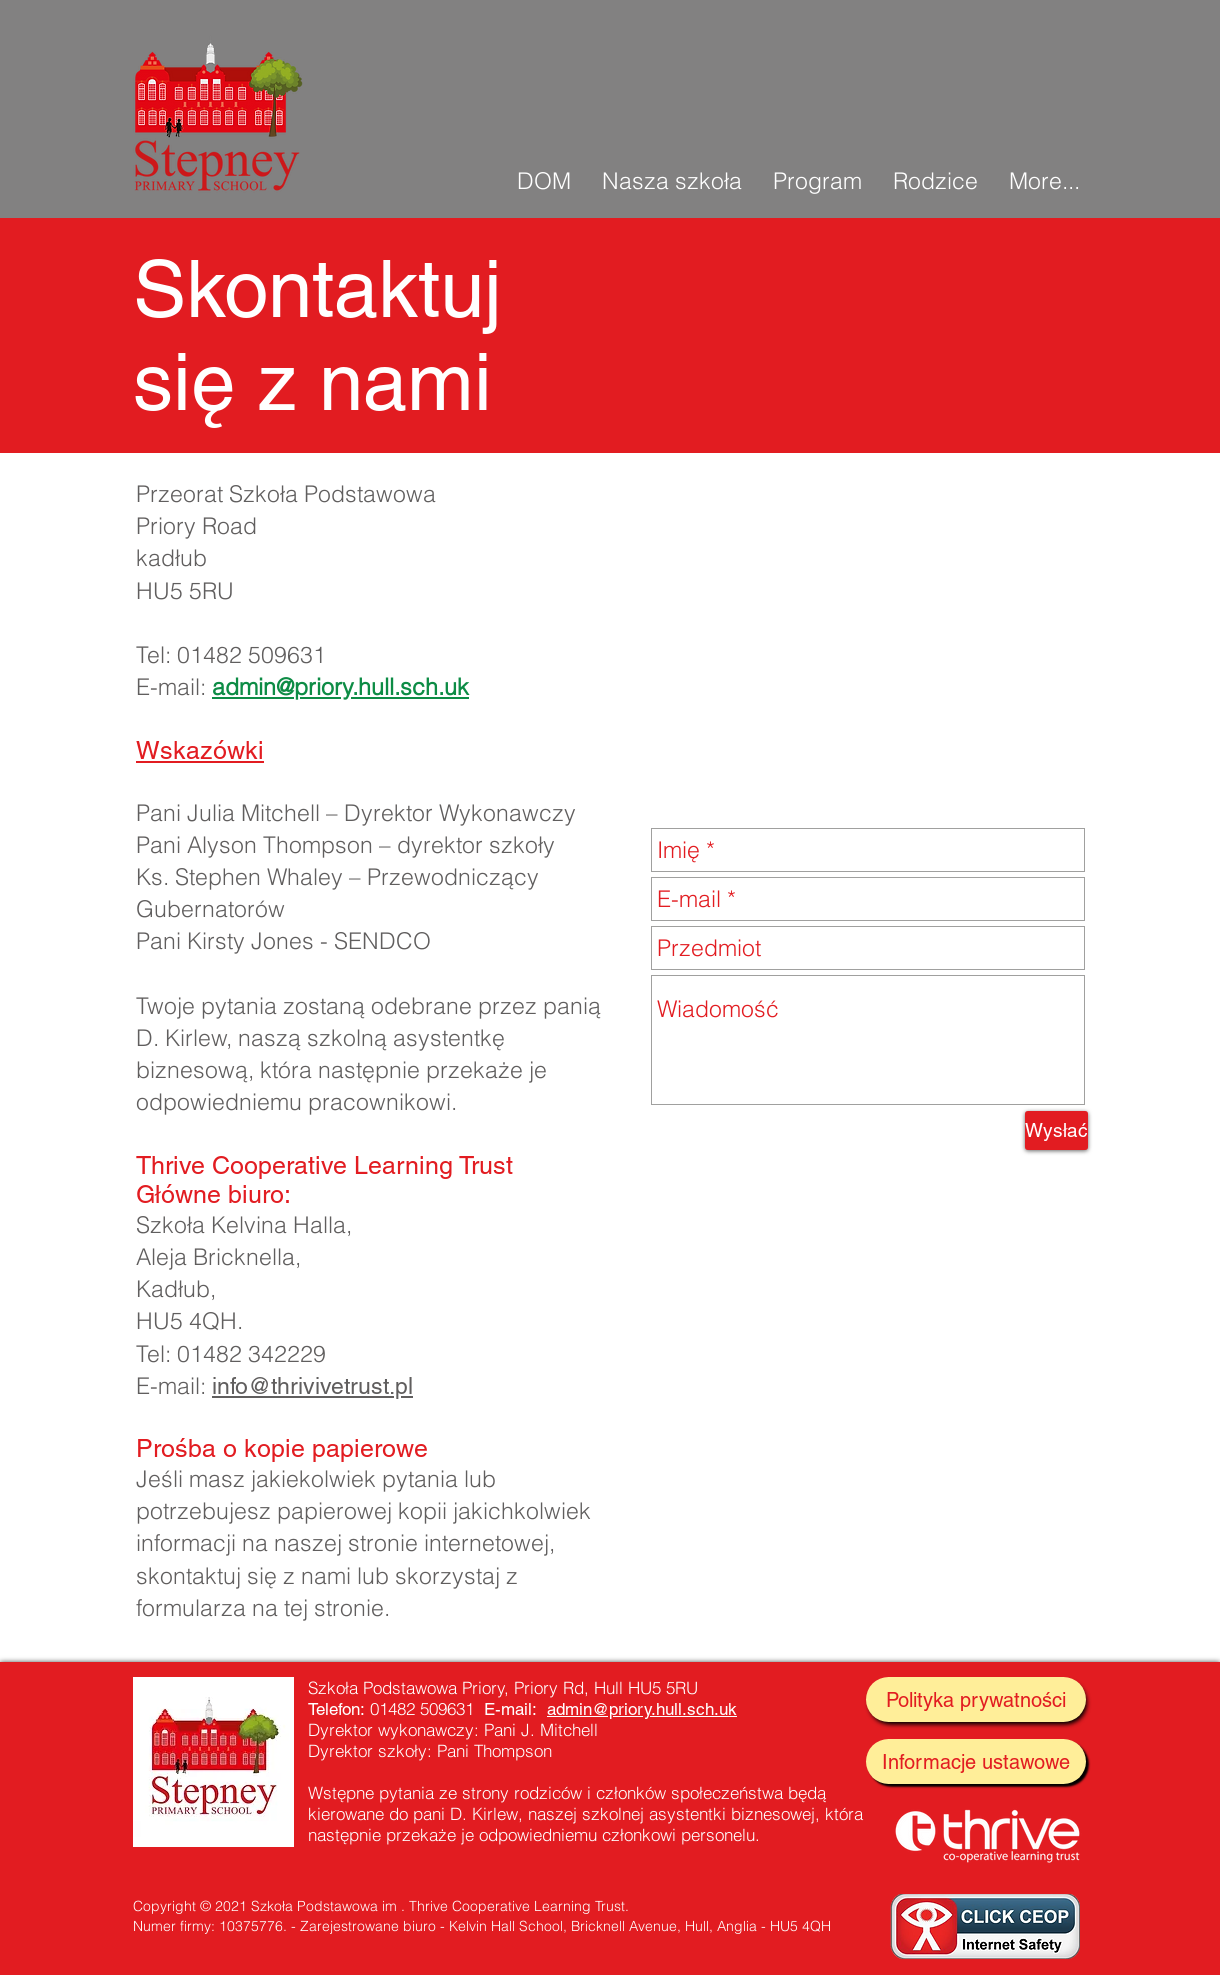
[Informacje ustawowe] (976, 1761)
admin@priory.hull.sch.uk (340, 686)
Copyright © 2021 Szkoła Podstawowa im (265, 1906)
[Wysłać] (1056, 1130)
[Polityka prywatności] (976, 1699)
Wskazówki (200, 750)
